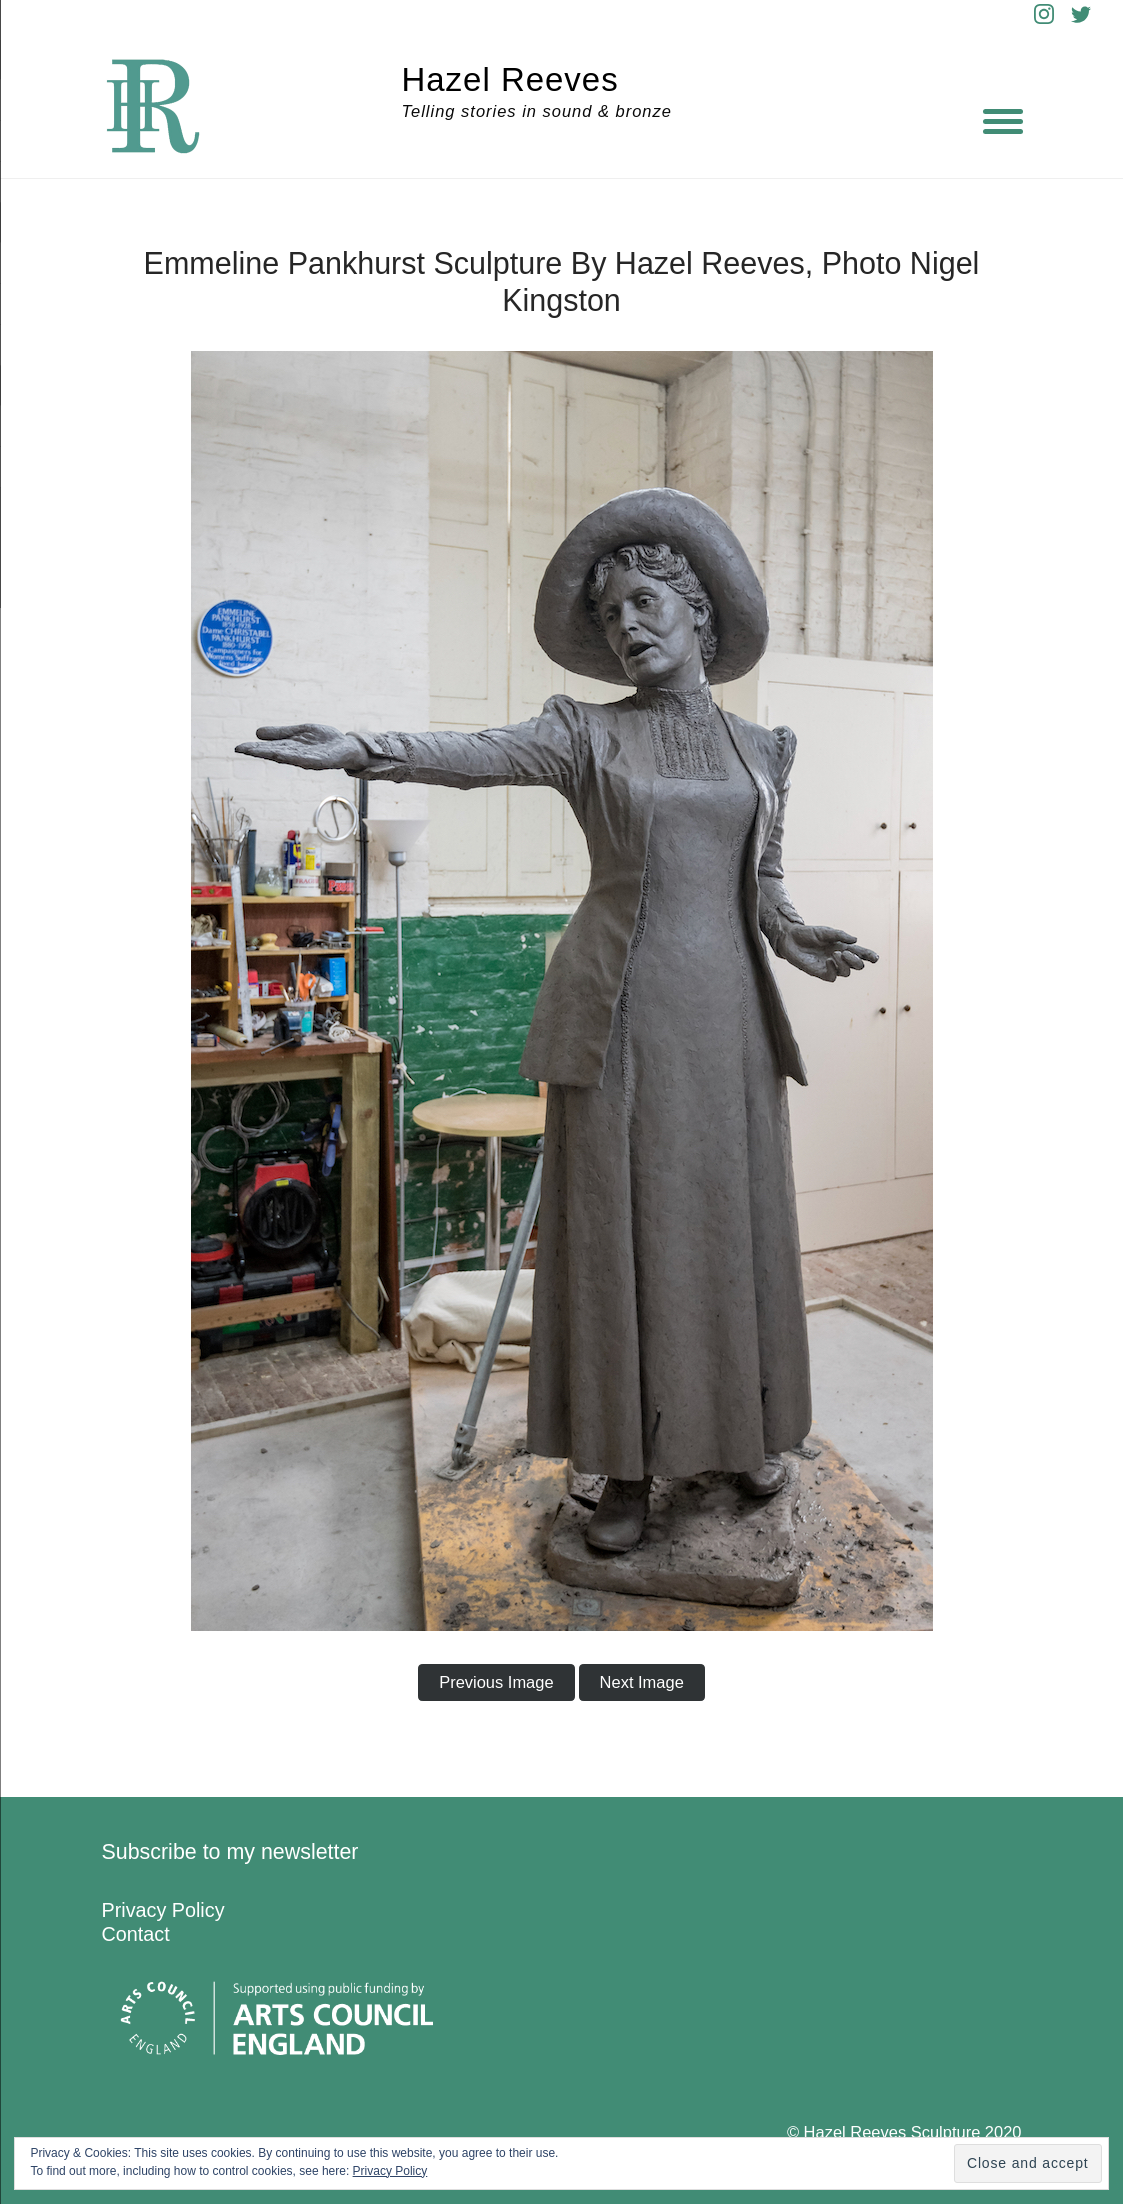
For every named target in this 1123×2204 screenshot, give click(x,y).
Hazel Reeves (510, 79)
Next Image (642, 1682)
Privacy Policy (163, 1910)
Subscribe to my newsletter (230, 1852)
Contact (136, 1934)
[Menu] (1003, 120)
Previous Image (496, 1682)
